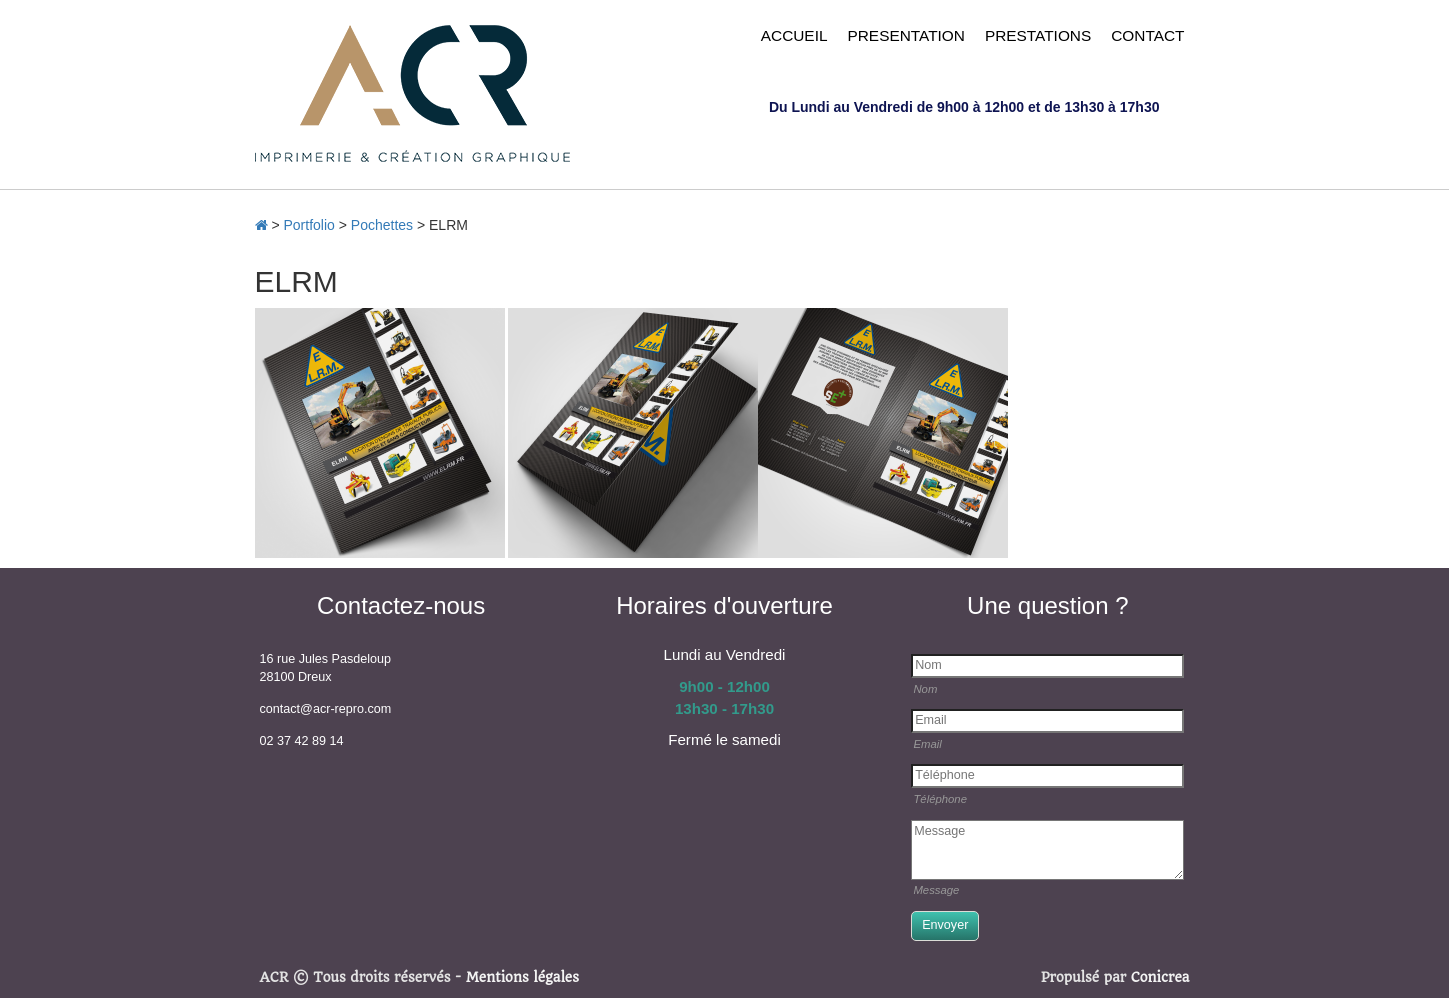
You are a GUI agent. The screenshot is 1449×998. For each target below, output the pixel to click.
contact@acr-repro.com (326, 709)
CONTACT (1147, 35)
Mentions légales (522, 977)
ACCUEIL (794, 35)
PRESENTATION (905, 35)
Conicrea (1160, 977)
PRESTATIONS (1038, 35)
